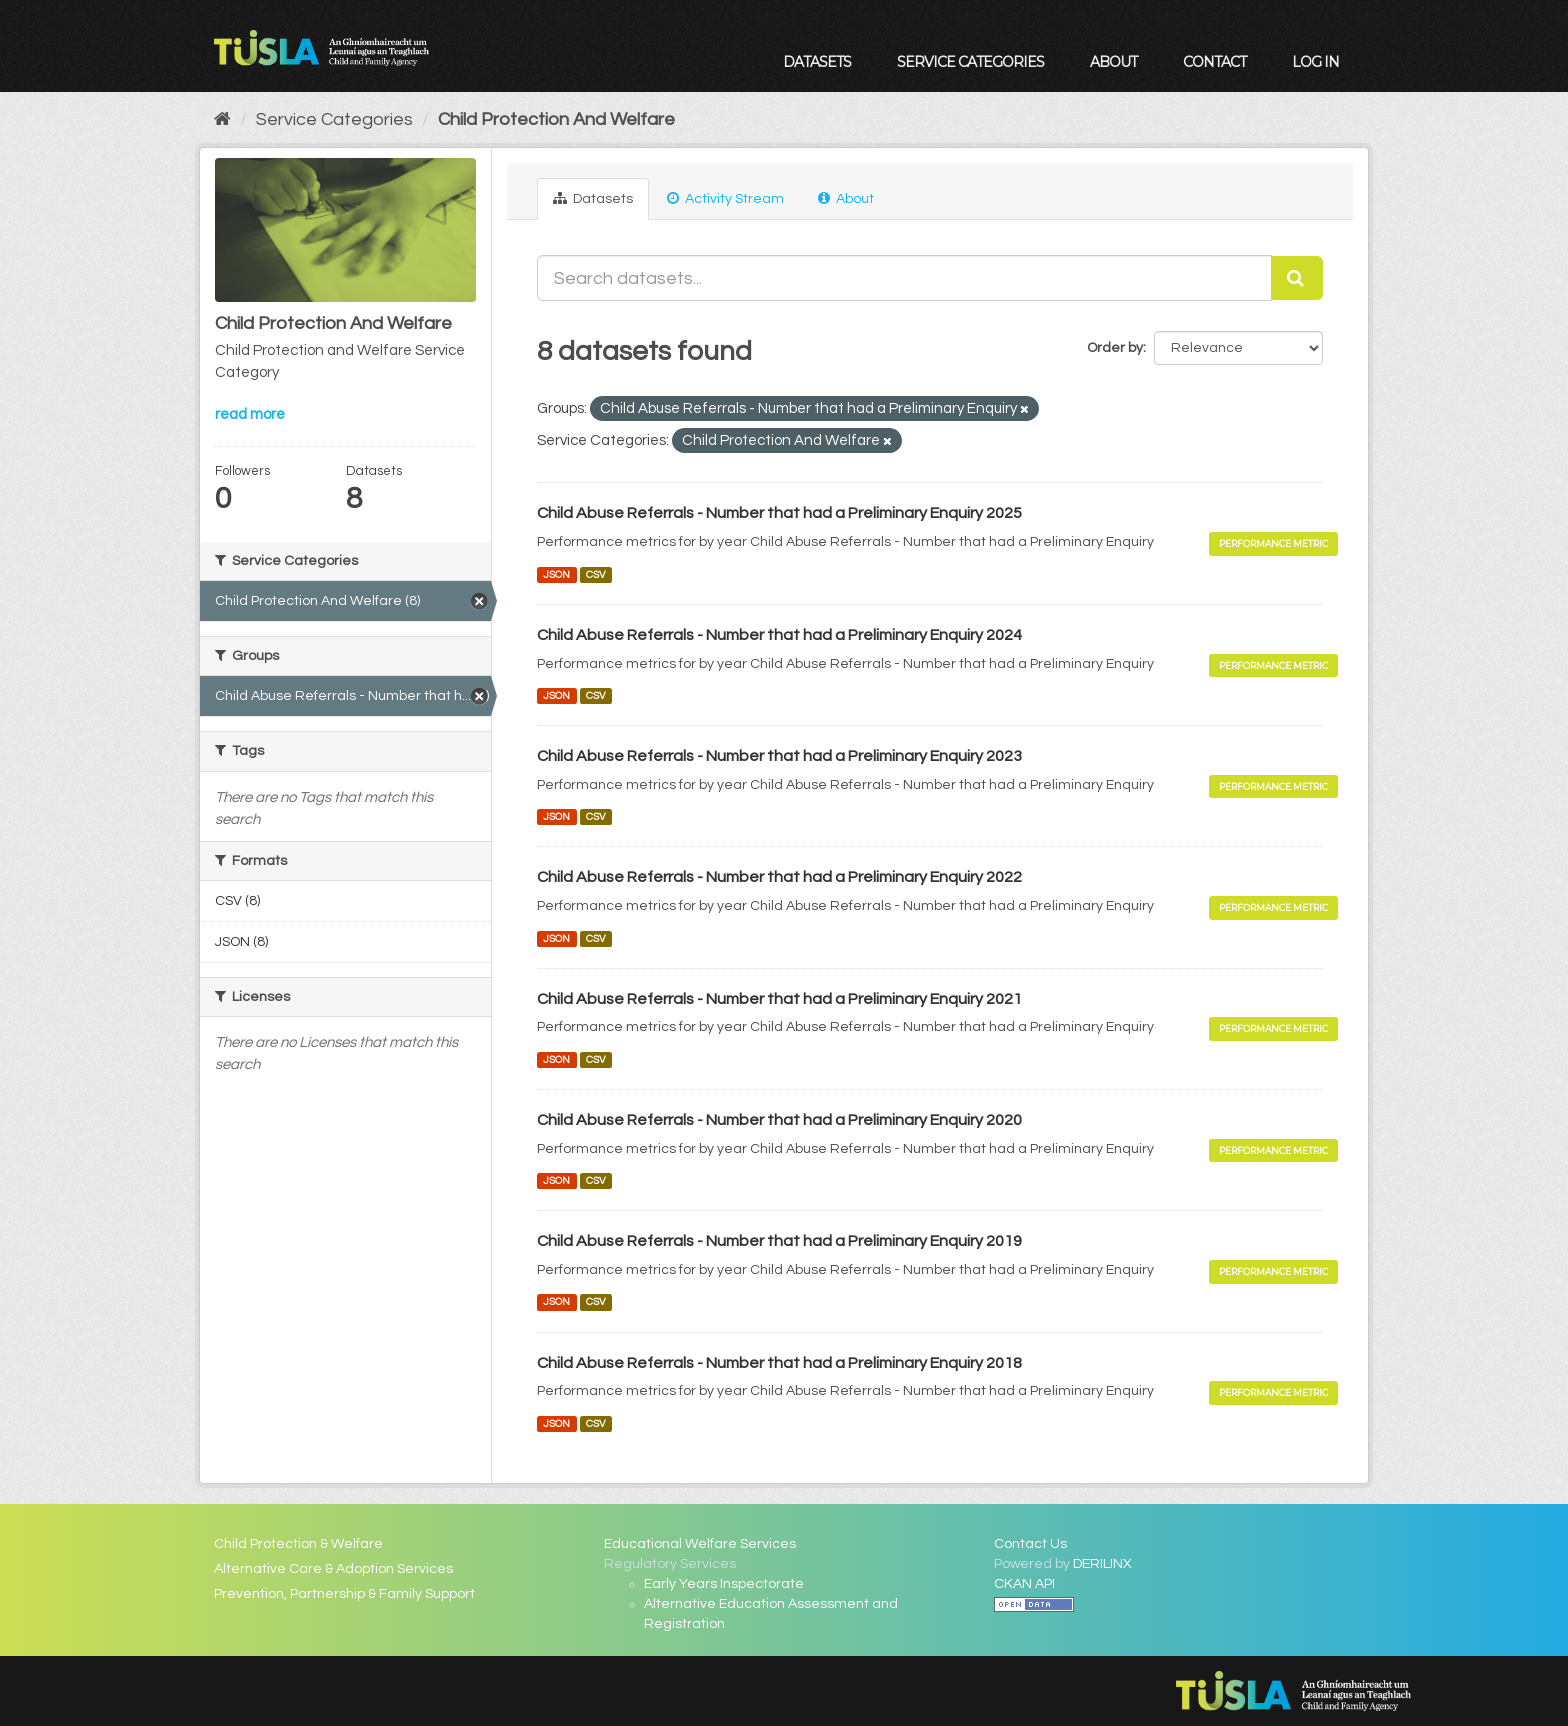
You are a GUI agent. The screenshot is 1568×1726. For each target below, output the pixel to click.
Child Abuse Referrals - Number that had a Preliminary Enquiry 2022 (779, 877)
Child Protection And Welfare (556, 119)
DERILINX (1102, 1564)
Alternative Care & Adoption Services (333, 1569)
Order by (1115, 348)
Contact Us (1030, 1544)
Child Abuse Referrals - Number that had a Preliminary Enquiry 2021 (779, 999)
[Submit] (1297, 278)
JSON (556, 574)
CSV (596, 574)
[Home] (222, 119)
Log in (1315, 62)
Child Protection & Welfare (298, 1544)
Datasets (817, 62)
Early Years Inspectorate (724, 1584)
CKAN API (1024, 1584)
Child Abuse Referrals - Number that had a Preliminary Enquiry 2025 (779, 513)
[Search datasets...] (904, 278)
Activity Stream (725, 198)
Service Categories (970, 62)
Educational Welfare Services (700, 1544)
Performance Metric (1273, 543)
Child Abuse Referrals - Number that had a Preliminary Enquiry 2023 (779, 756)
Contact (1214, 62)
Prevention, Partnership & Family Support (344, 1594)
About (1113, 62)
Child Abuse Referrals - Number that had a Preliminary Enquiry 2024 (779, 635)
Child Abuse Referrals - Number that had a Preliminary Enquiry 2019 (779, 1241)
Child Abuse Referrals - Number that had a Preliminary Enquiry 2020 (779, 1120)
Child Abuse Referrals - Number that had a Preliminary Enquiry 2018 (779, 1363)
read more (250, 414)
